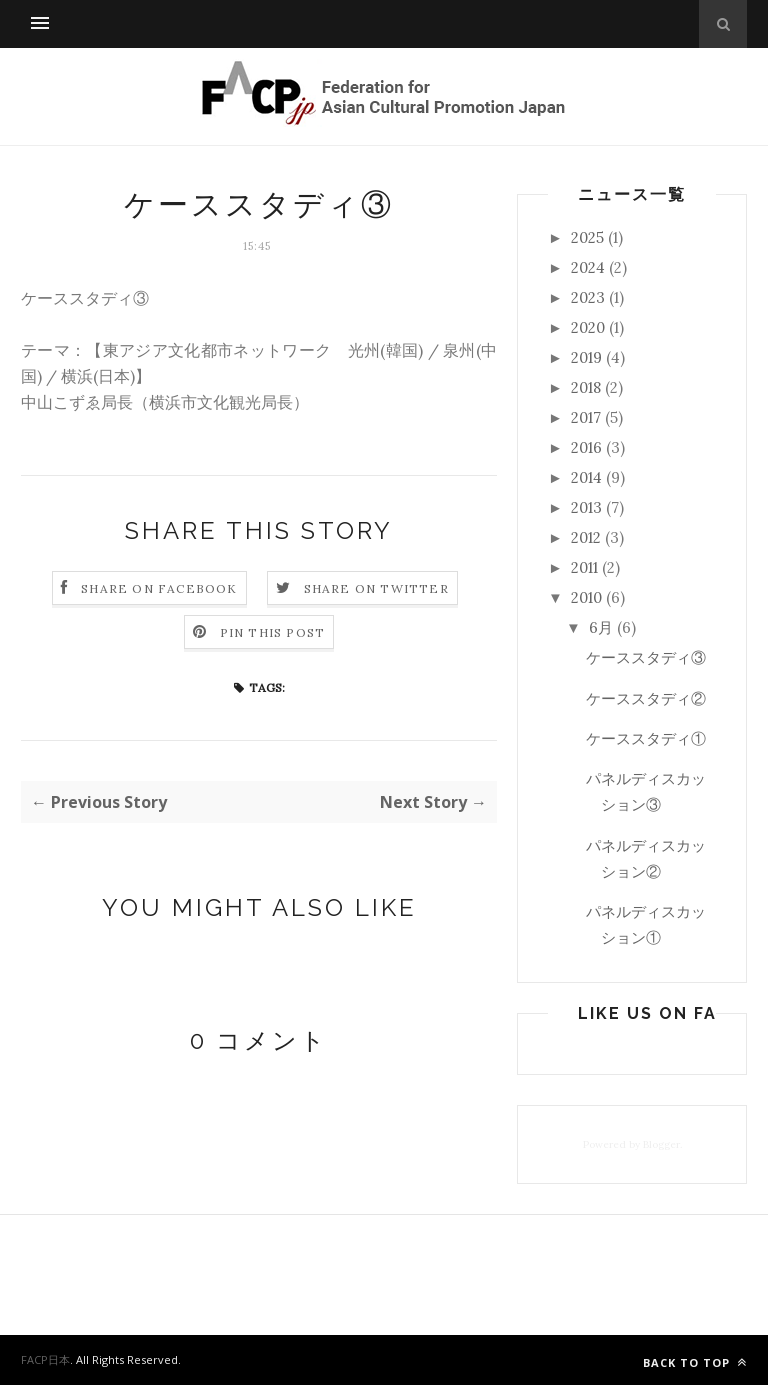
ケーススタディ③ (646, 657)
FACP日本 (45, 1359)
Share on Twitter (376, 588)
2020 (588, 327)
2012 (586, 537)
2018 (586, 387)
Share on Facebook (159, 588)
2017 (586, 417)
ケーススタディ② (646, 698)
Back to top (695, 1362)
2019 (586, 357)
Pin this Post (273, 632)
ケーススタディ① (646, 738)
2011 (584, 567)
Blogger (661, 1144)
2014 (586, 477)
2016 (586, 447)
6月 (601, 627)
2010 (586, 597)
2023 (588, 297)
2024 (588, 267)
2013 (586, 507)
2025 (587, 237)
